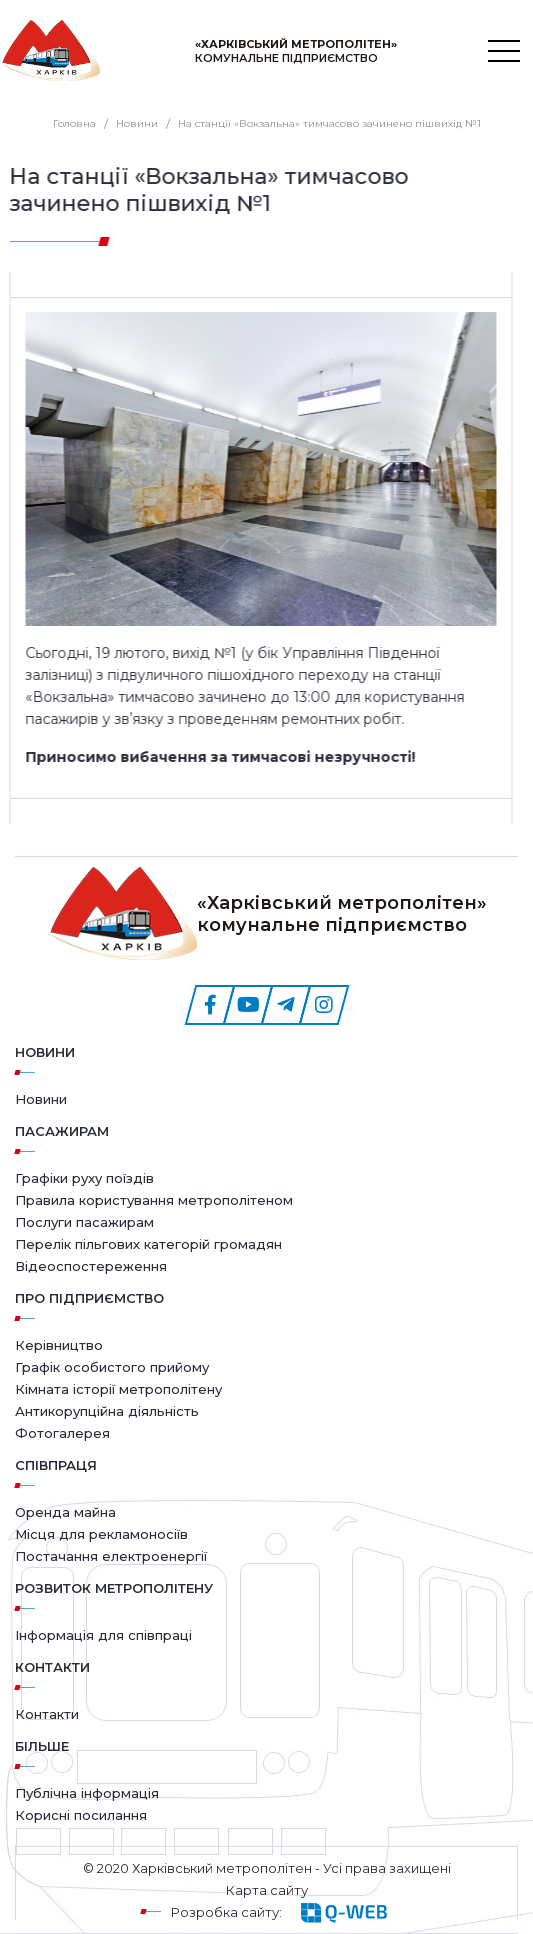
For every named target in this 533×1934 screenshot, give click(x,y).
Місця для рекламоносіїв (101, 1534)
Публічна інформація (87, 1793)
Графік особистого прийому (112, 1367)
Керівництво (59, 1345)
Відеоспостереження (91, 1266)
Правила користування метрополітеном (154, 1200)
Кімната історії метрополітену (118, 1389)
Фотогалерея (62, 1433)
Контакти (47, 1714)
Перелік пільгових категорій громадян (148, 1244)
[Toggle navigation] (504, 51)
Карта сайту (267, 1890)
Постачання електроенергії (111, 1556)
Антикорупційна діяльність (107, 1411)
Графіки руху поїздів (84, 1178)
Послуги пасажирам (84, 1222)
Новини (45, 1052)
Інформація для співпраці (103, 1635)
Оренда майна (65, 1512)
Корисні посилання (81, 1815)
